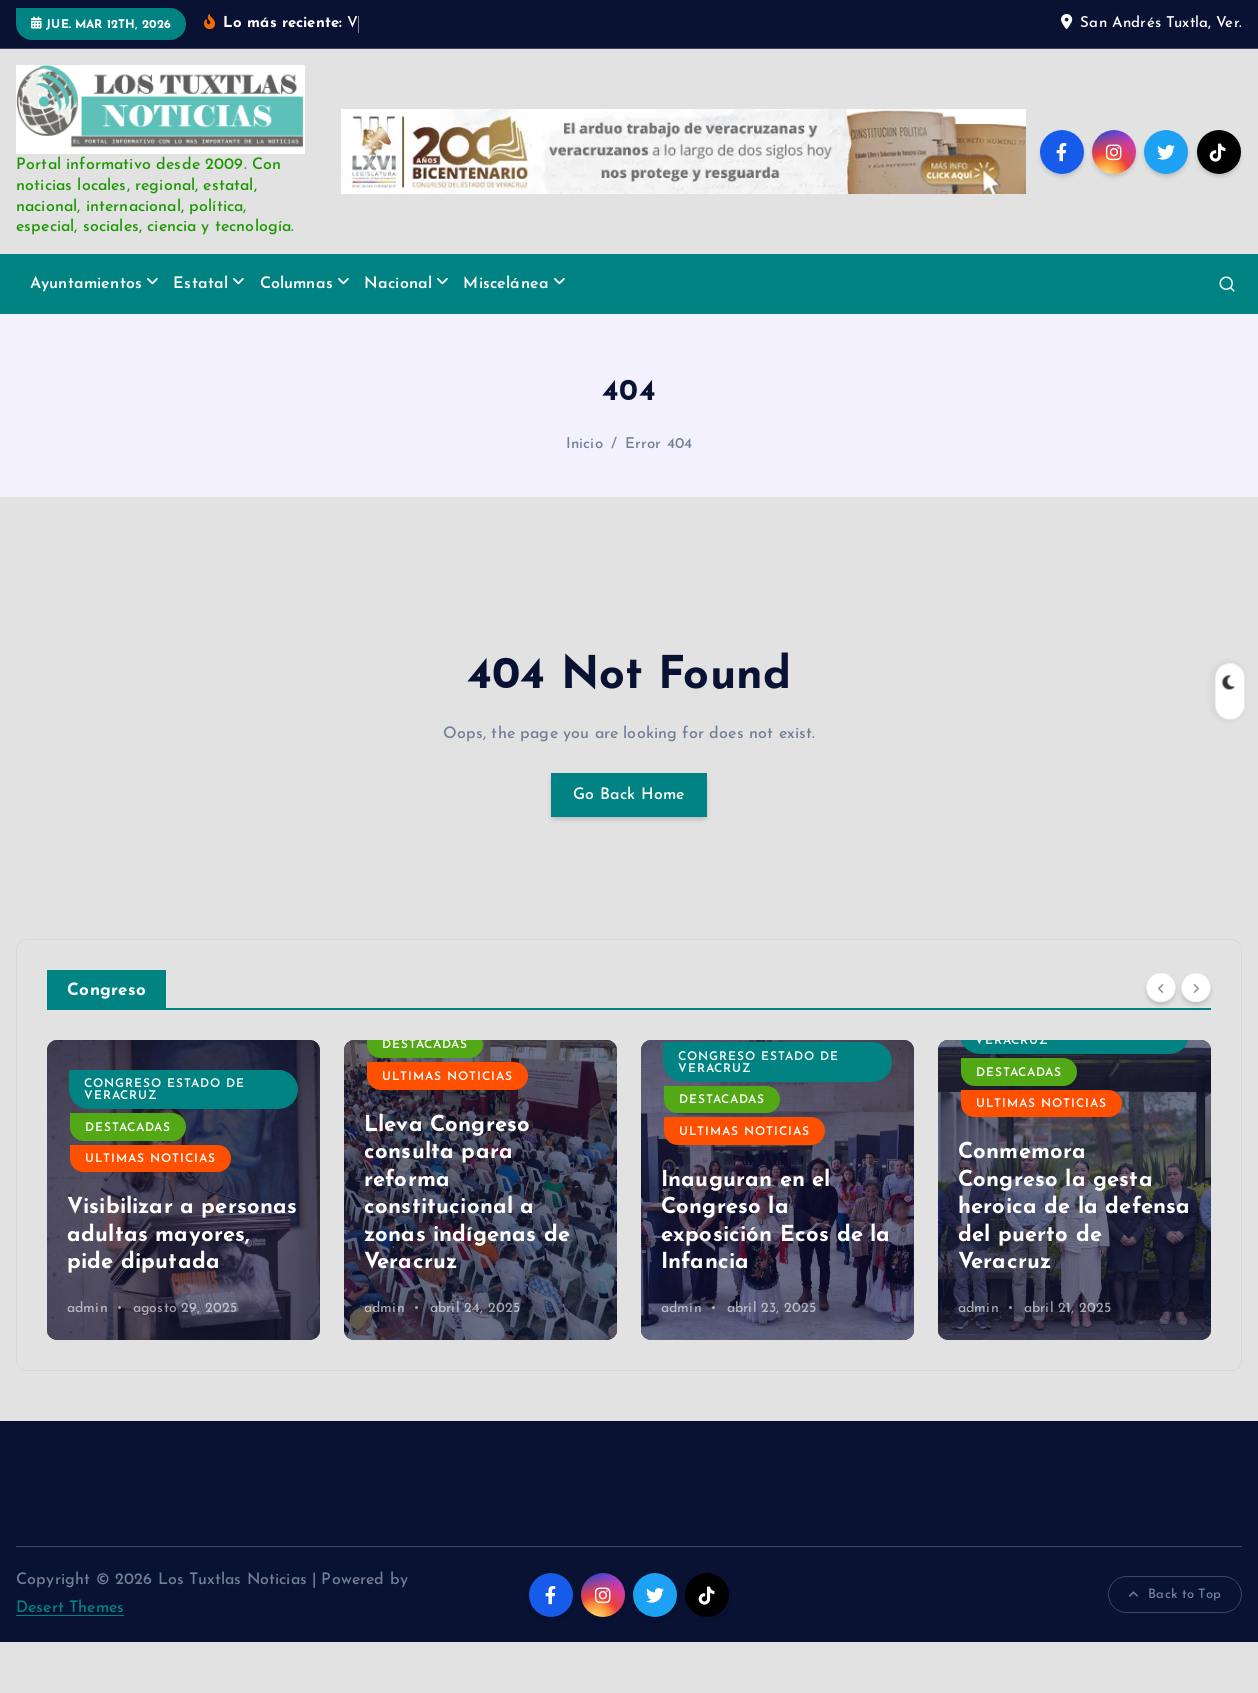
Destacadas (128, 1124)
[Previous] (1161, 1039)
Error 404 (658, 495)
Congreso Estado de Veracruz (461, 1141)
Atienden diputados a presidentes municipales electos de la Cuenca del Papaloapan (183, 1258)
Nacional (398, 335)
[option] (183, 1241)
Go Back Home (629, 846)
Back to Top (1175, 1646)
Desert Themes (70, 1659)
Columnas (296, 335)
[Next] (1196, 1039)
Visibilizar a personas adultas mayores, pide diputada (479, 1286)
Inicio (584, 495)
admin (87, 1359)
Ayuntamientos (86, 335)
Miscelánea (506, 335)
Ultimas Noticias (150, 1155)
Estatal (200, 335)
